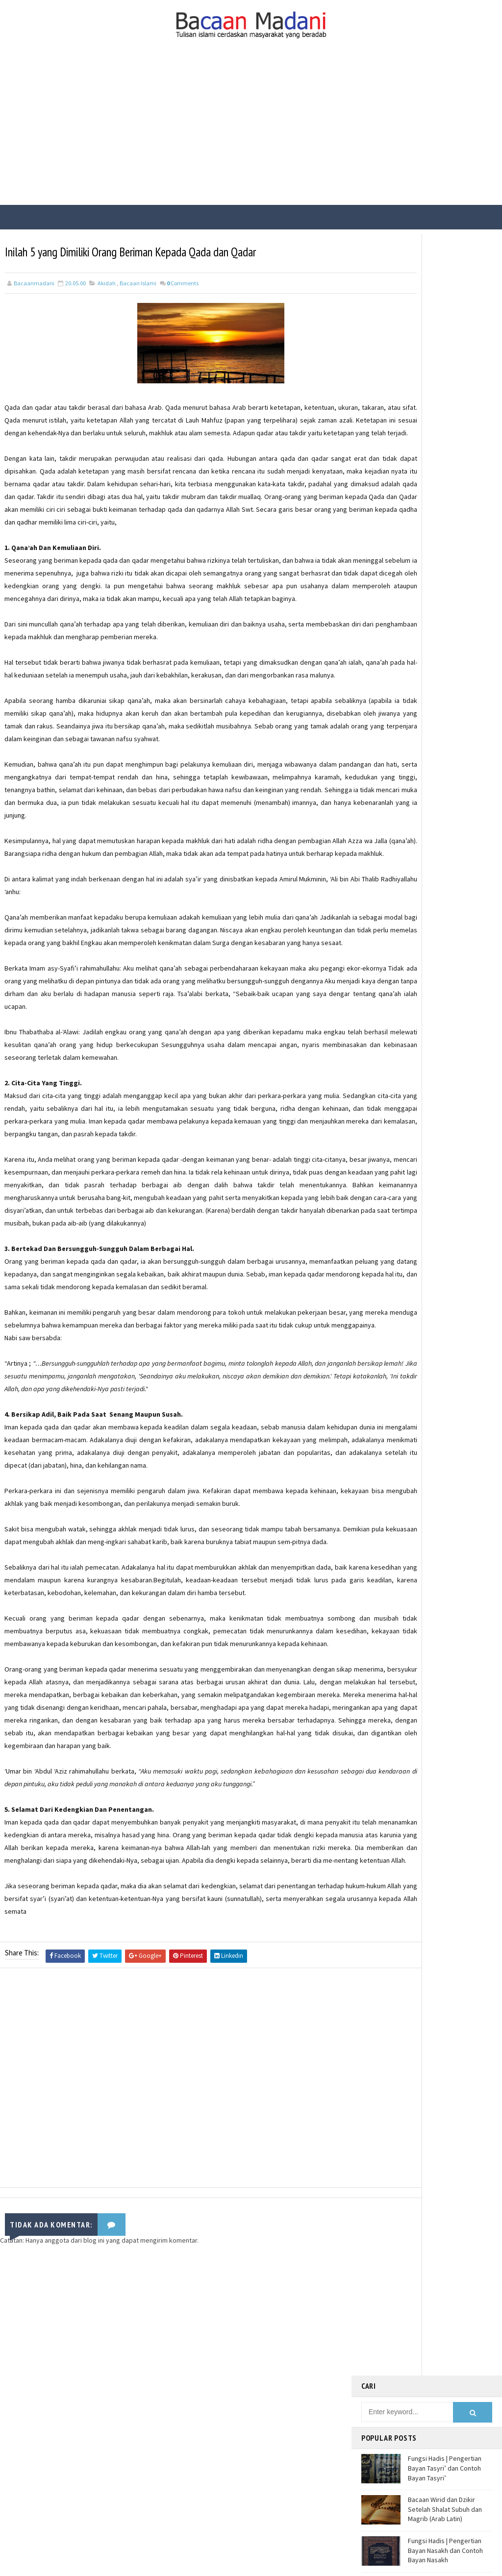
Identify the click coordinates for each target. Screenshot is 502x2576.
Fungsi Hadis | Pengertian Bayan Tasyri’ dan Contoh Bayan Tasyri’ (444, 322)
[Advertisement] (251, 131)
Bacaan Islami (138, 281)
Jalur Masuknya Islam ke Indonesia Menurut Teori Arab (443, 486)
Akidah (107, 281)
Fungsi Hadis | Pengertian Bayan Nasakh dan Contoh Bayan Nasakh (445, 404)
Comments (183, 281)
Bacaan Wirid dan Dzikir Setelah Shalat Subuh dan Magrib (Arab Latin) (445, 362)
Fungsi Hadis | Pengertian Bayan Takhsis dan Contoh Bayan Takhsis (445, 445)
